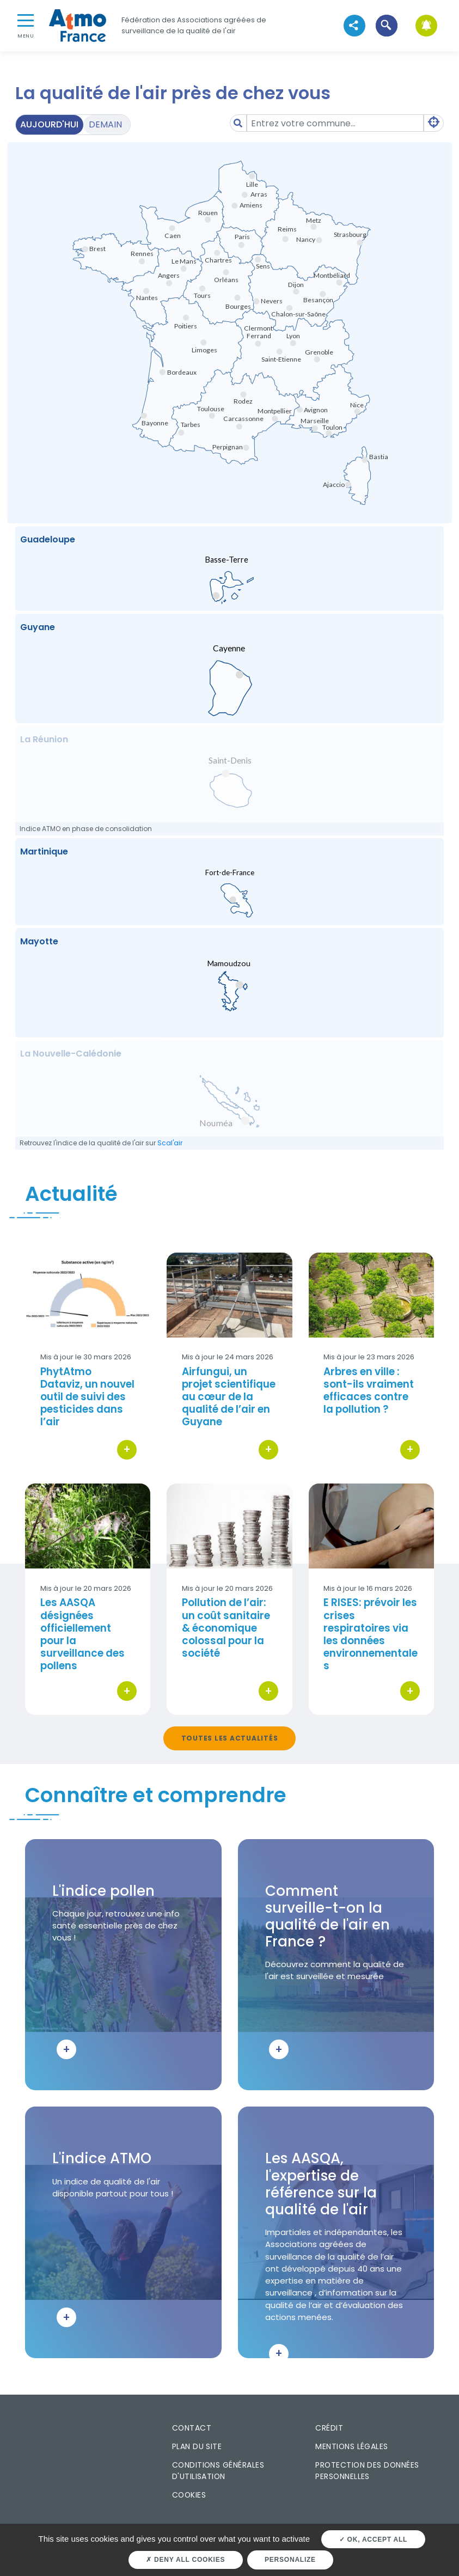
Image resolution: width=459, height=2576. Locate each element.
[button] (386, 25)
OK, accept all (373, 2539)
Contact (191, 2427)
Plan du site (197, 2446)
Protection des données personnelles (367, 2470)
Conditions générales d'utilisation (218, 2470)
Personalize (290, 2559)
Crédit (329, 2427)
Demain (105, 124)
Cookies (189, 2494)
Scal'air (169, 1142)
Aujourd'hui (49, 124)
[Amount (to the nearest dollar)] (335, 123)
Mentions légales (351, 2446)
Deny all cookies (185, 2559)
